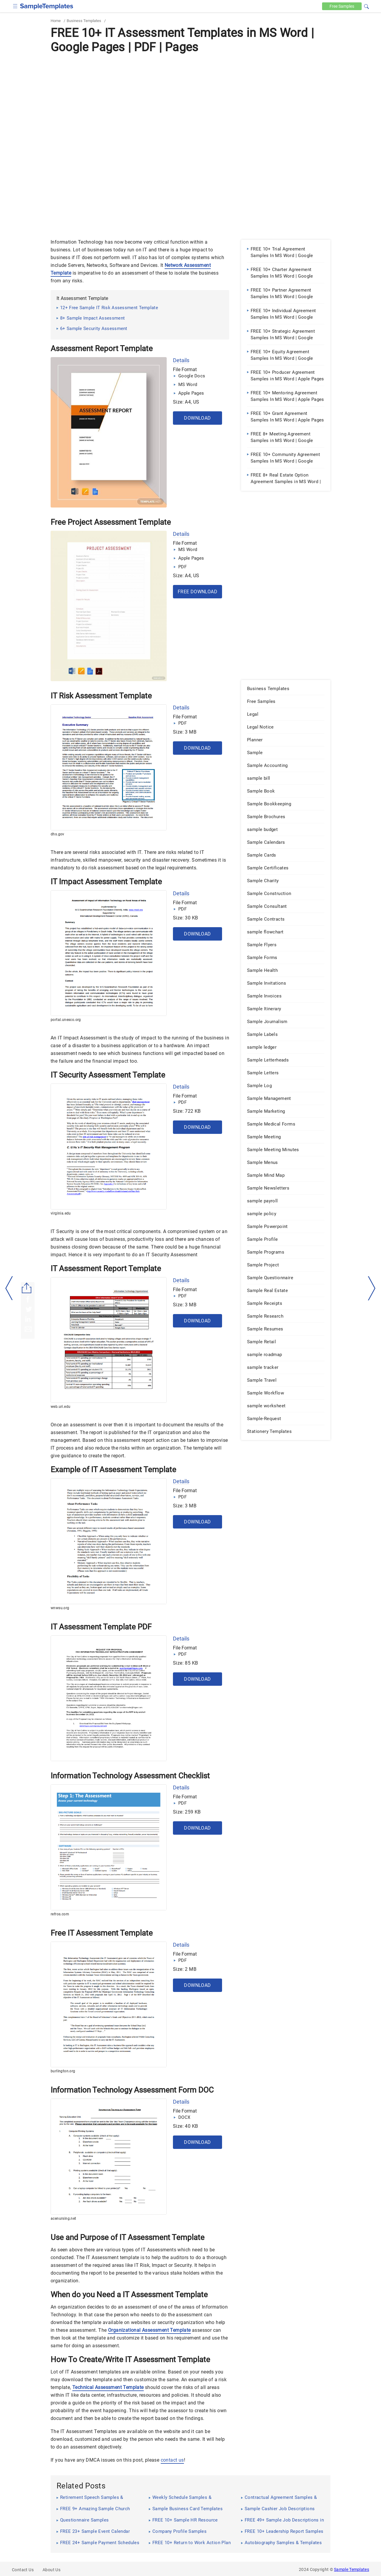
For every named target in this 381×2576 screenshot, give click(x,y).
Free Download (197, 591)
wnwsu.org (60, 1608)
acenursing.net (63, 2219)
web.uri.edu (60, 1407)
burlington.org (63, 2071)
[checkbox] (15, 5)
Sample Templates (351, 2569)
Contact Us (23, 2569)
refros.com (60, 1914)
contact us (172, 2460)
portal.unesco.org (66, 1020)
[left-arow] (9, 1288)
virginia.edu (61, 1213)
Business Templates (84, 20)
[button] (366, 5)
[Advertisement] (190, 100)
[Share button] (27, 1288)
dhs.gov (57, 834)
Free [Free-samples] (341, 6)
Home (56, 20)
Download (197, 418)
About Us (51, 2569)
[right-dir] (372, 1288)
